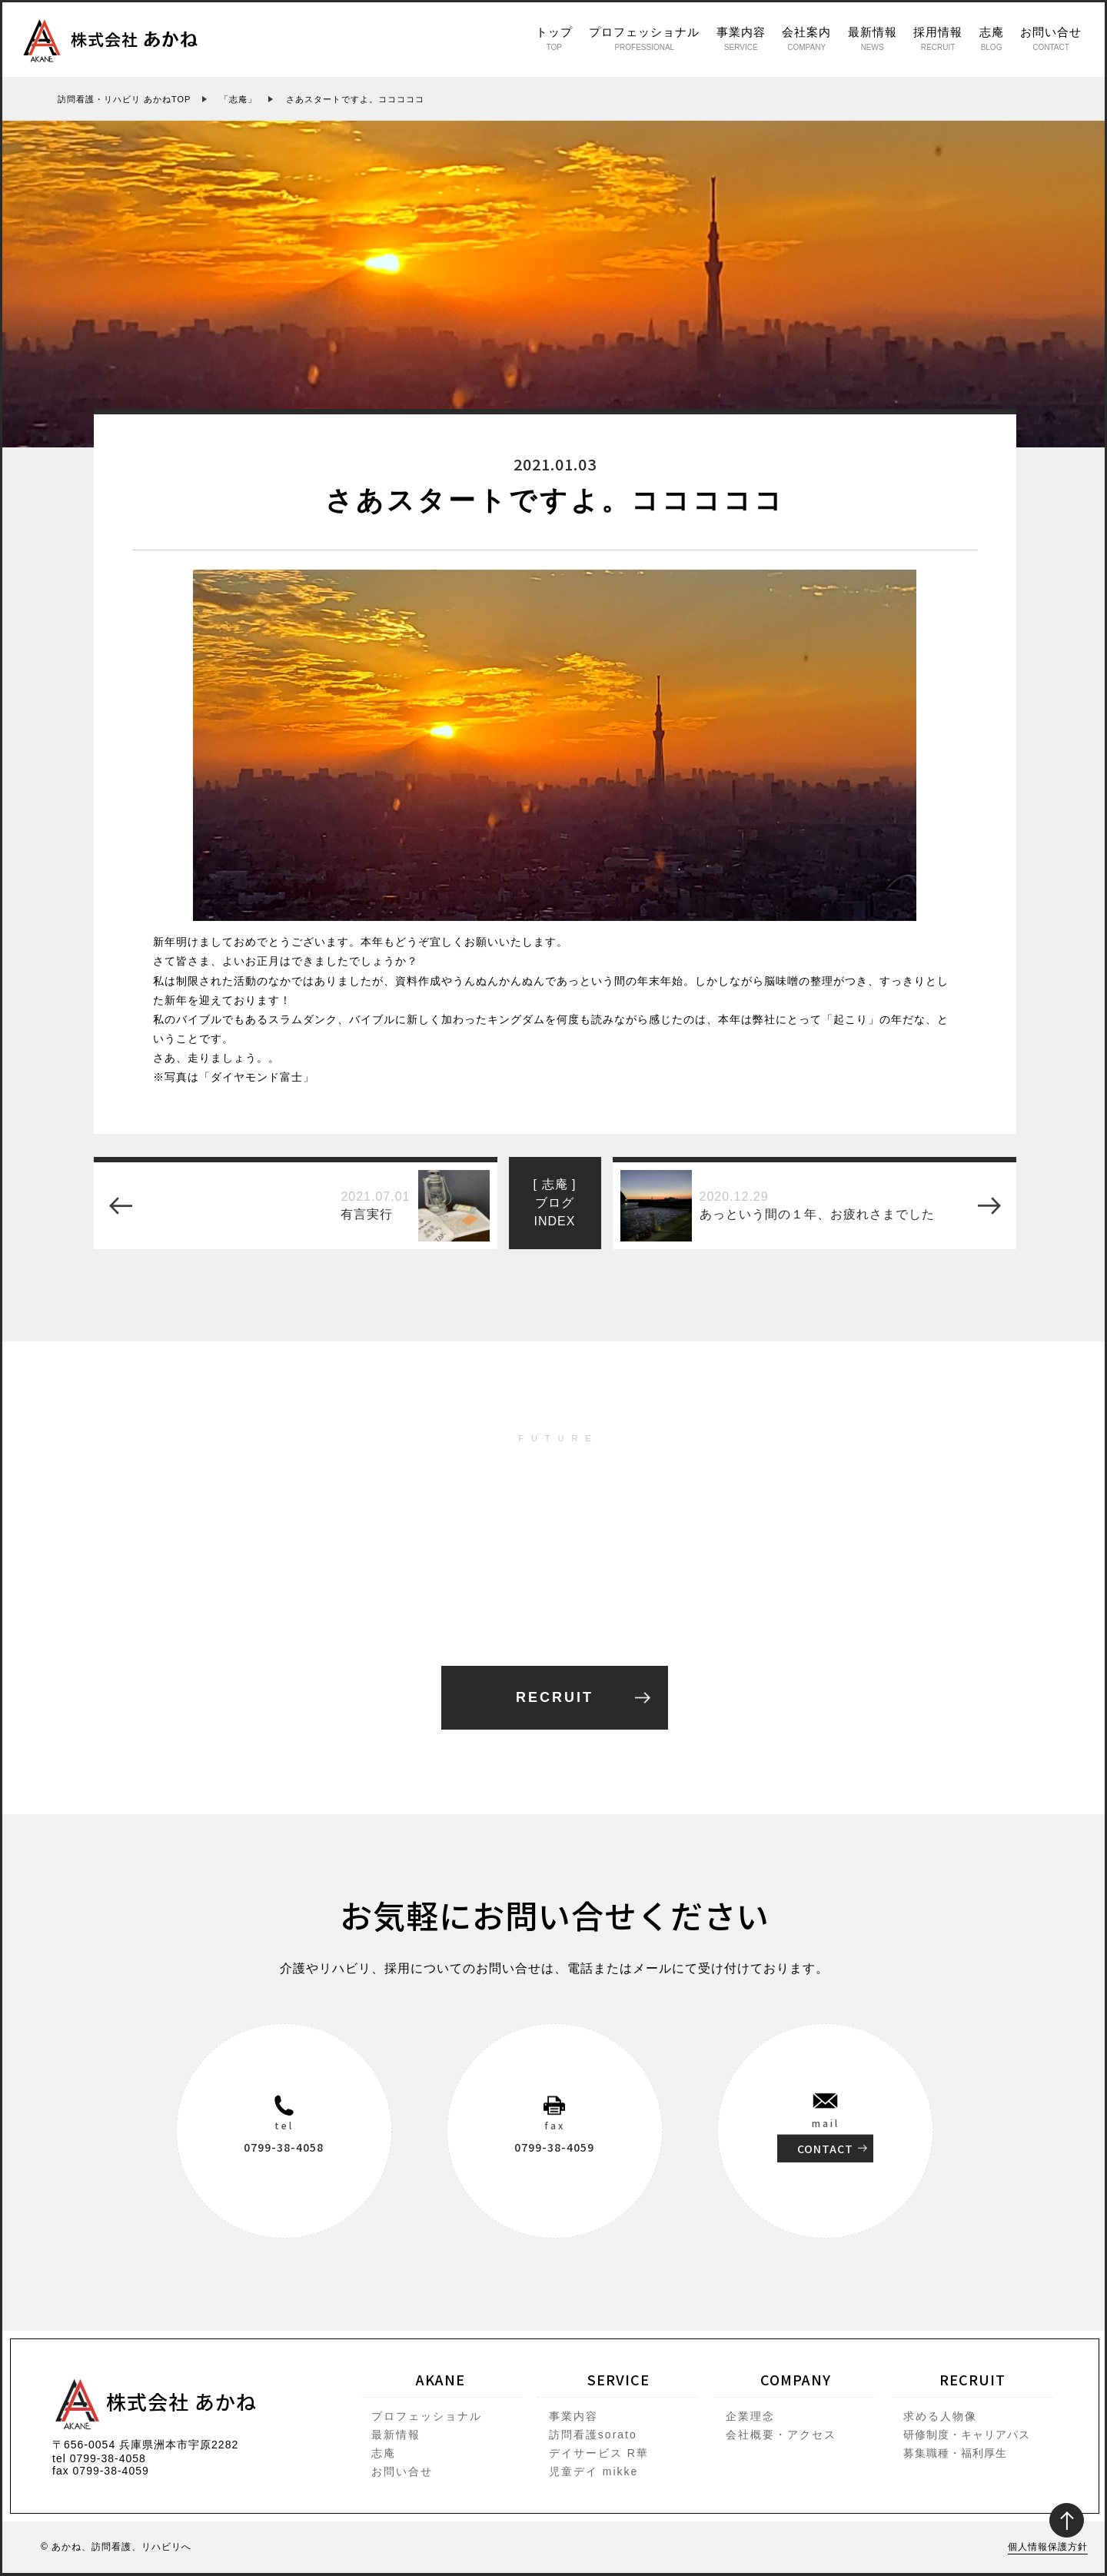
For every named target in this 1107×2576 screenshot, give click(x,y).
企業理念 (750, 2416)
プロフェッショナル (644, 38)
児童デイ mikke (593, 2471)
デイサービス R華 (599, 2453)
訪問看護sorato (593, 2434)
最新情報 (872, 38)
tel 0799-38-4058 (99, 2458)
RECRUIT (554, 1697)
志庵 (991, 38)
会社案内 (806, 38)
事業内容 (741, 38)
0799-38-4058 (284, 2146)
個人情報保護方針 (1048, 2546)
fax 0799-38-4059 (100, 2471)
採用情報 (937, 38)
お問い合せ (1051, 38)
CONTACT (825, 2148)
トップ (554, 38)
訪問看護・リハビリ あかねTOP (124, 99)
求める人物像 (940, 2416)
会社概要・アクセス (781, 2434)
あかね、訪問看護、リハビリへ (121, 2546)
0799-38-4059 (554, 2146)
